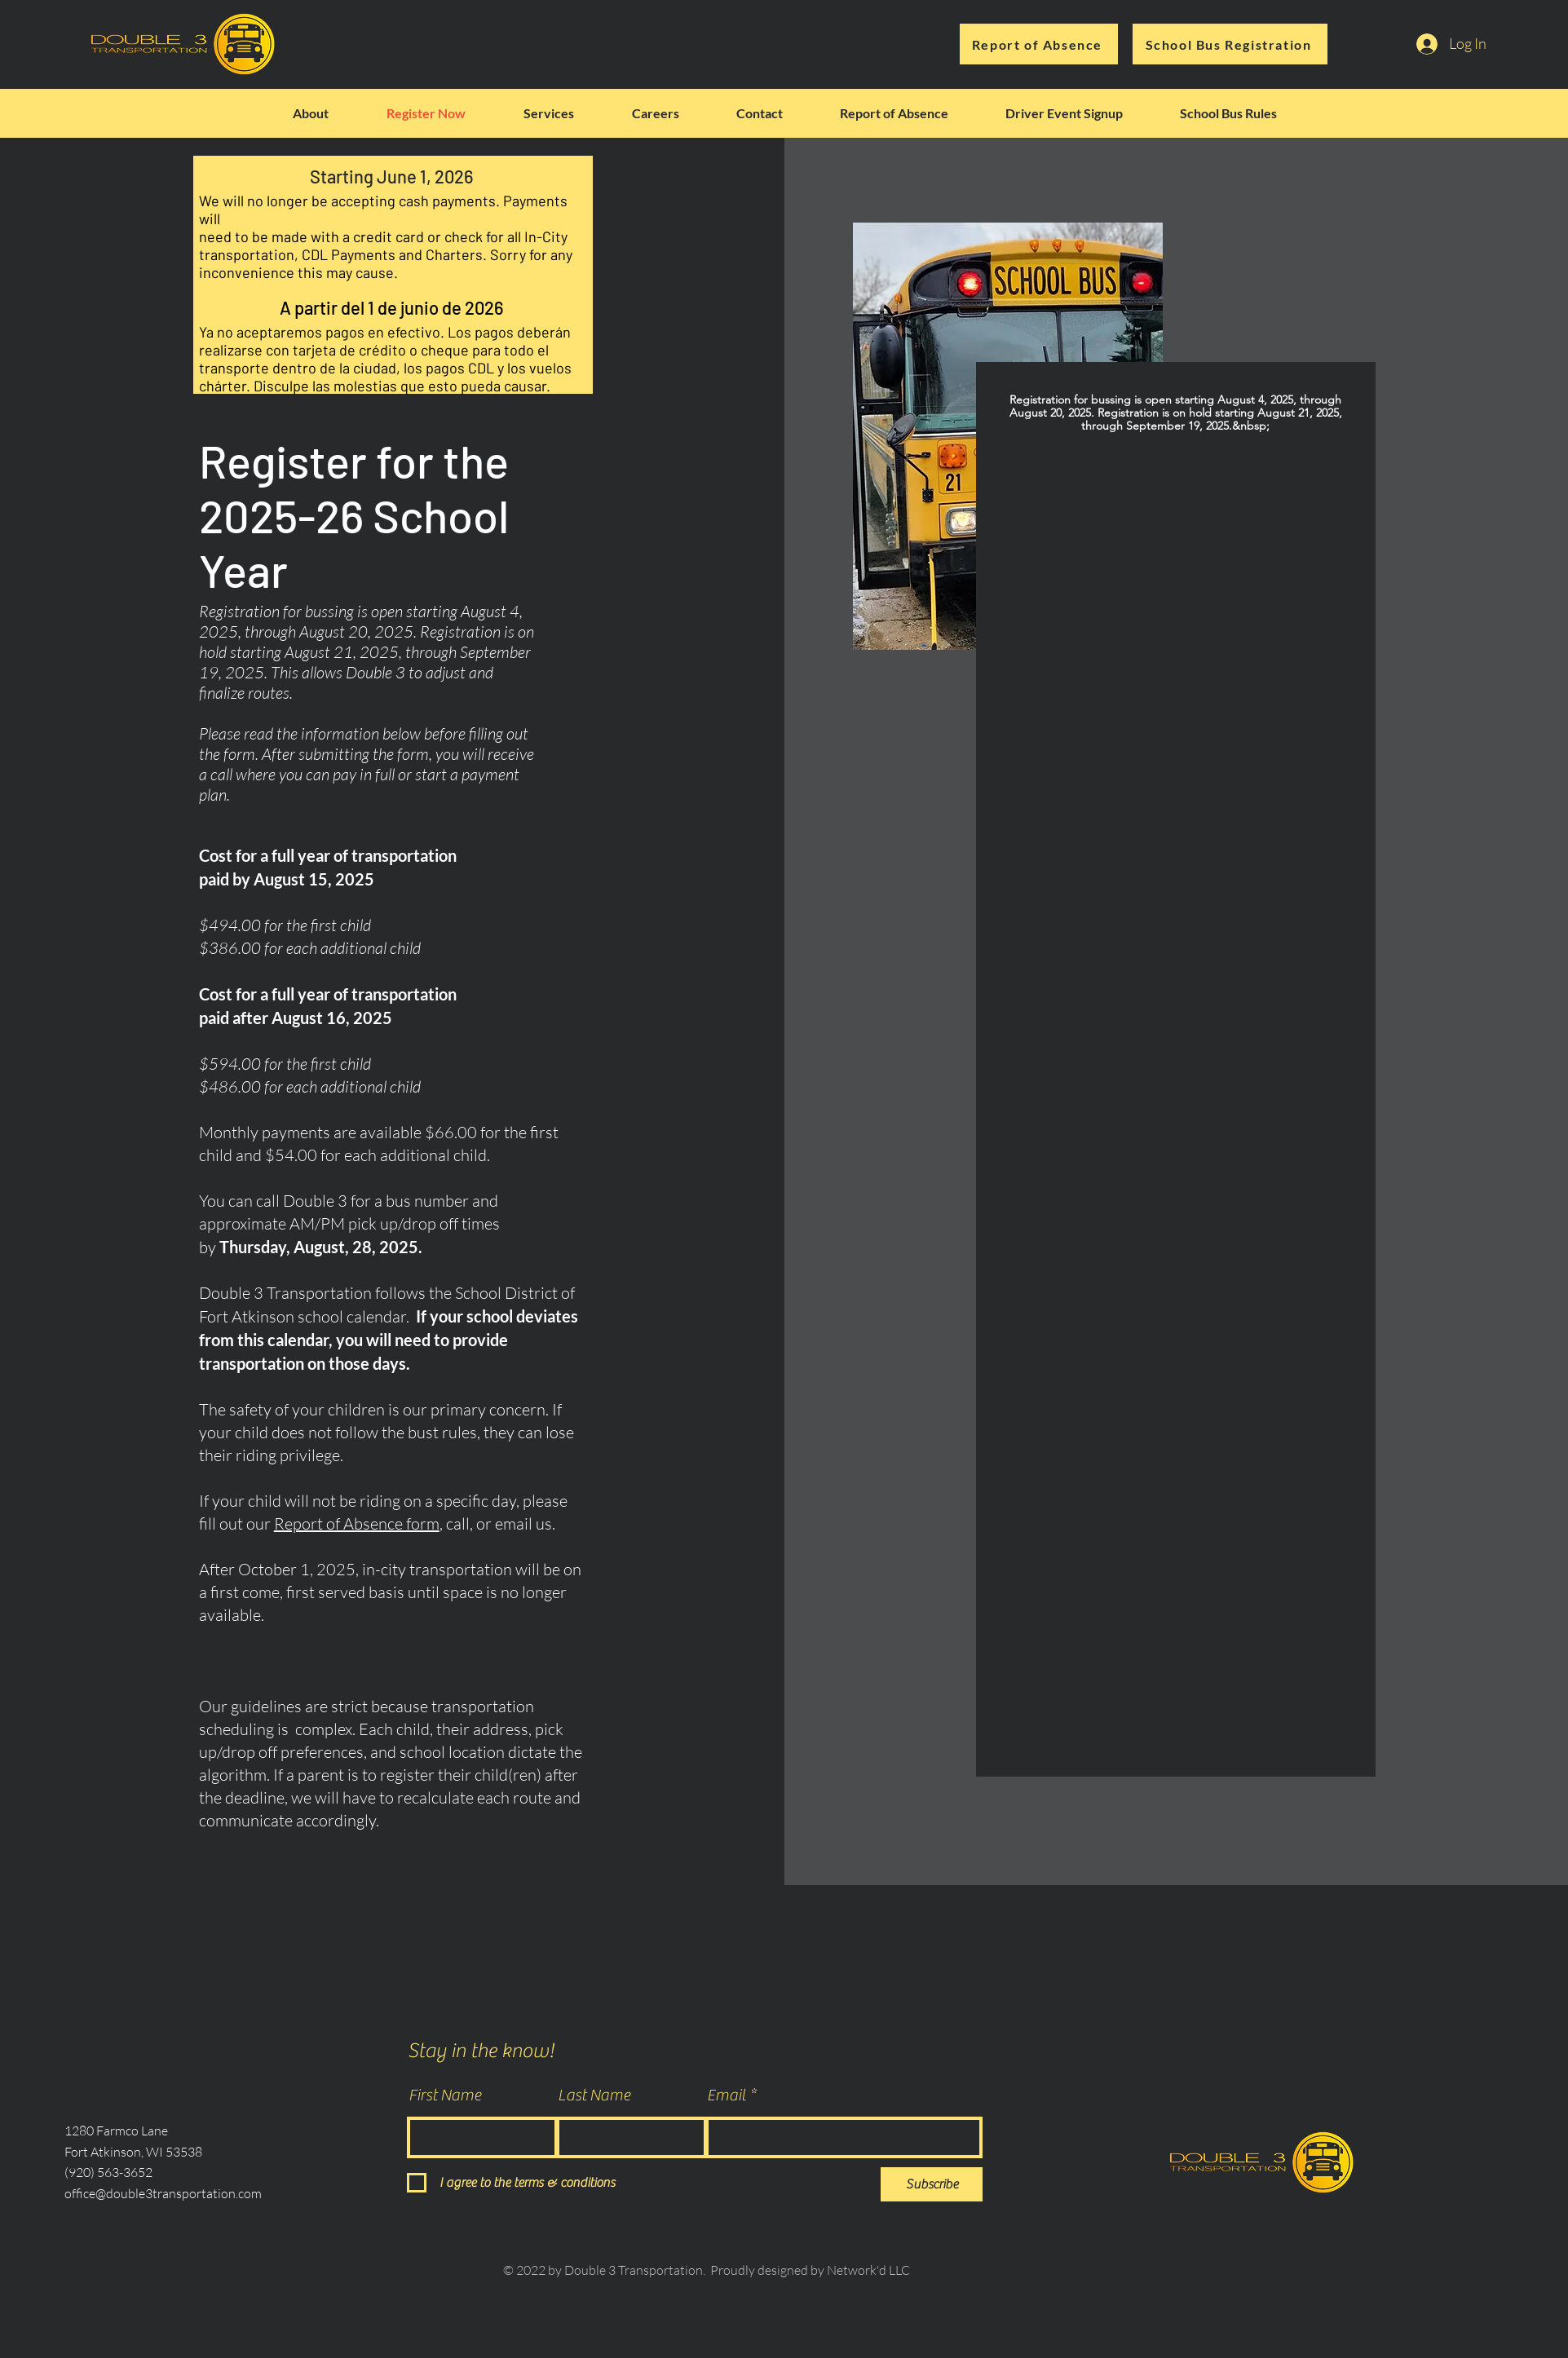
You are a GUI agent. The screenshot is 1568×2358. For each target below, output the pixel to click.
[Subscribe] (932, 2184)
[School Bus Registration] (1230, 44)
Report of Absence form (356, 1523)
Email (726, 2095)
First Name (445, 2095)
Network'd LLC (868, 2270)
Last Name (594, 2095)
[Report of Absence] (1039, 44)
